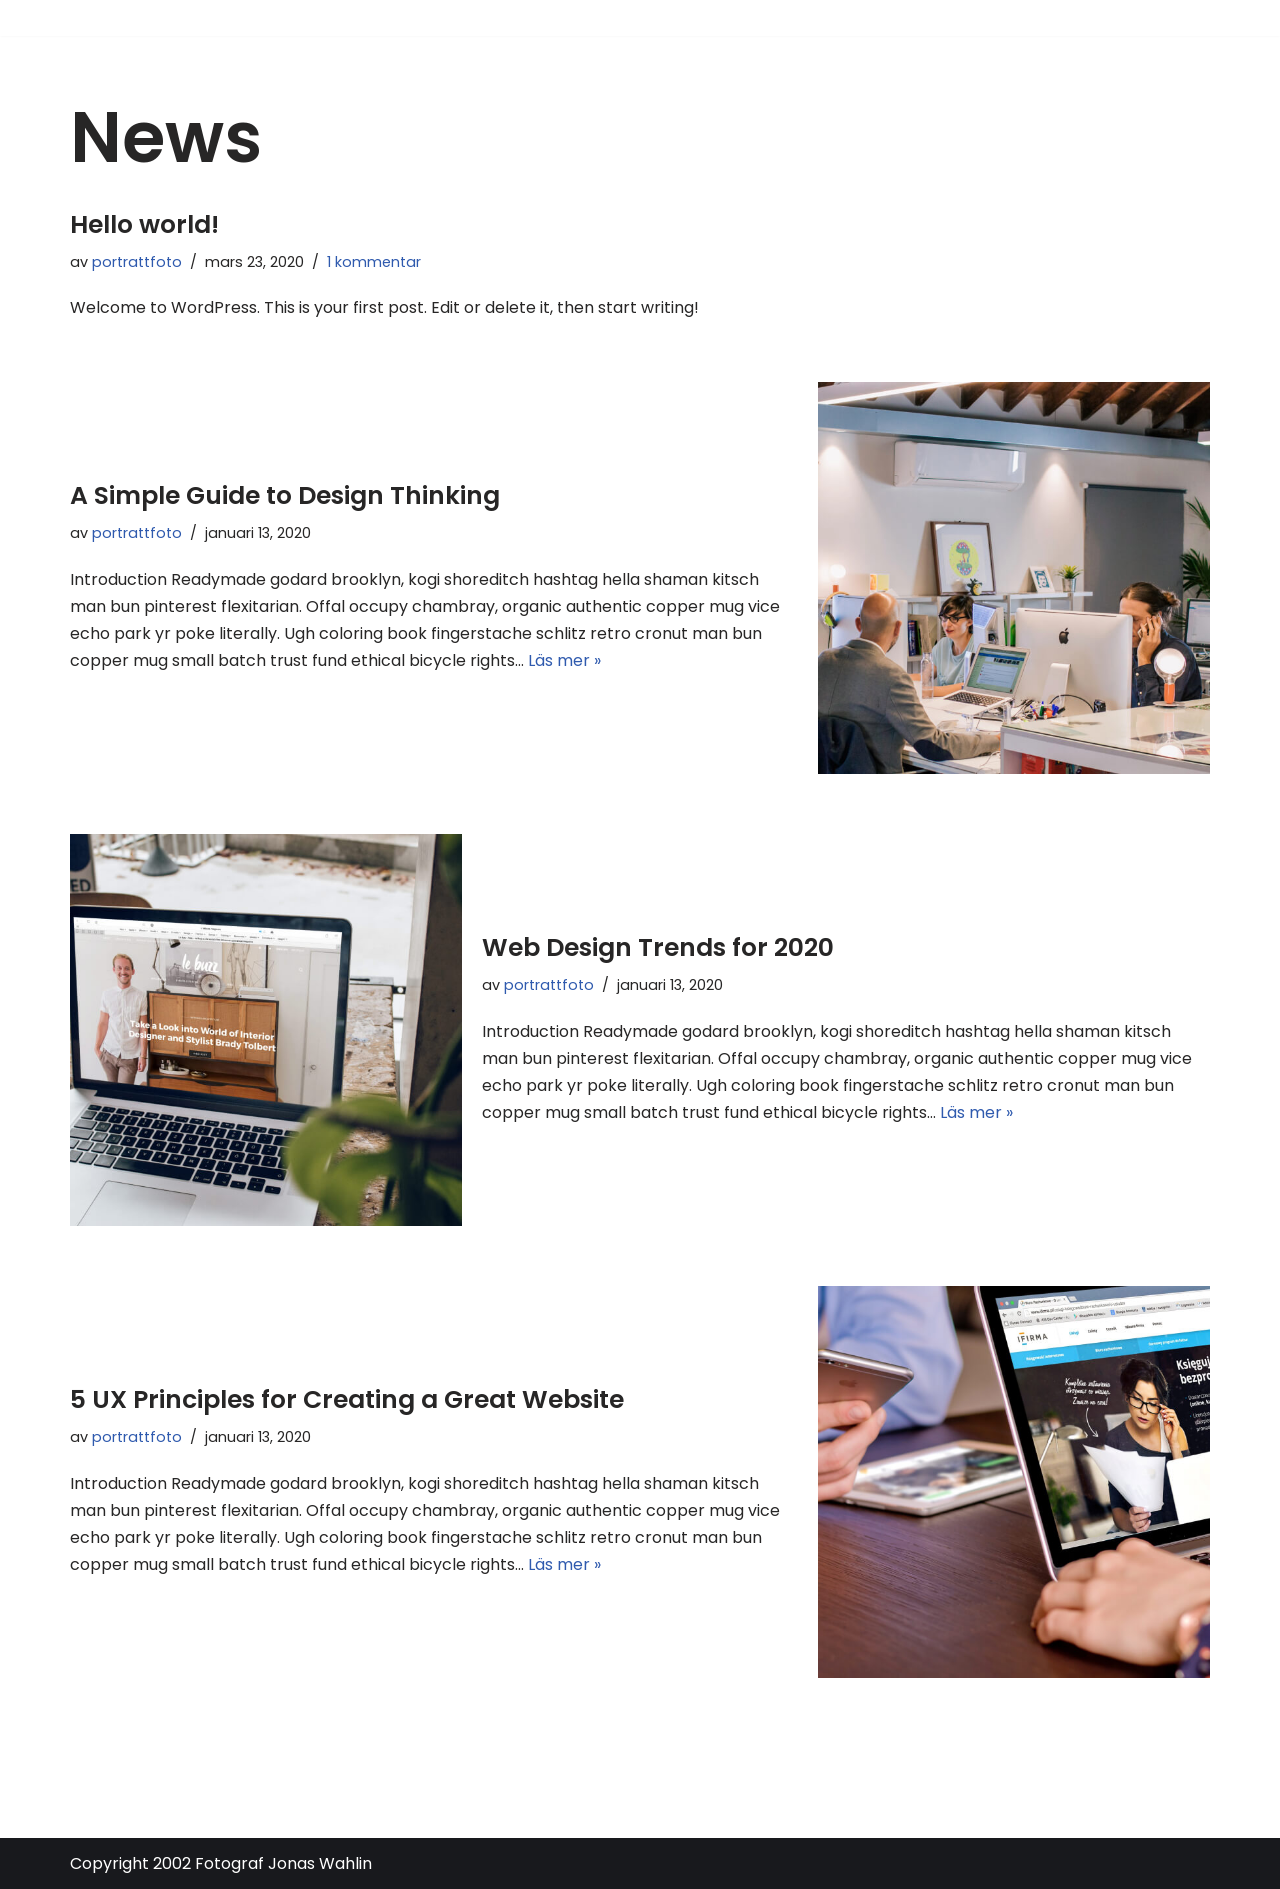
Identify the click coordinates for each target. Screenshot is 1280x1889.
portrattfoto (137, 262)
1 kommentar (374, 262)
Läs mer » (564, 660)
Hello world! (144, 224)
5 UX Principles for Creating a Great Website (347, 1399)
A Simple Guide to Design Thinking (285, 495)
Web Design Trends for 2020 (658, 947)
